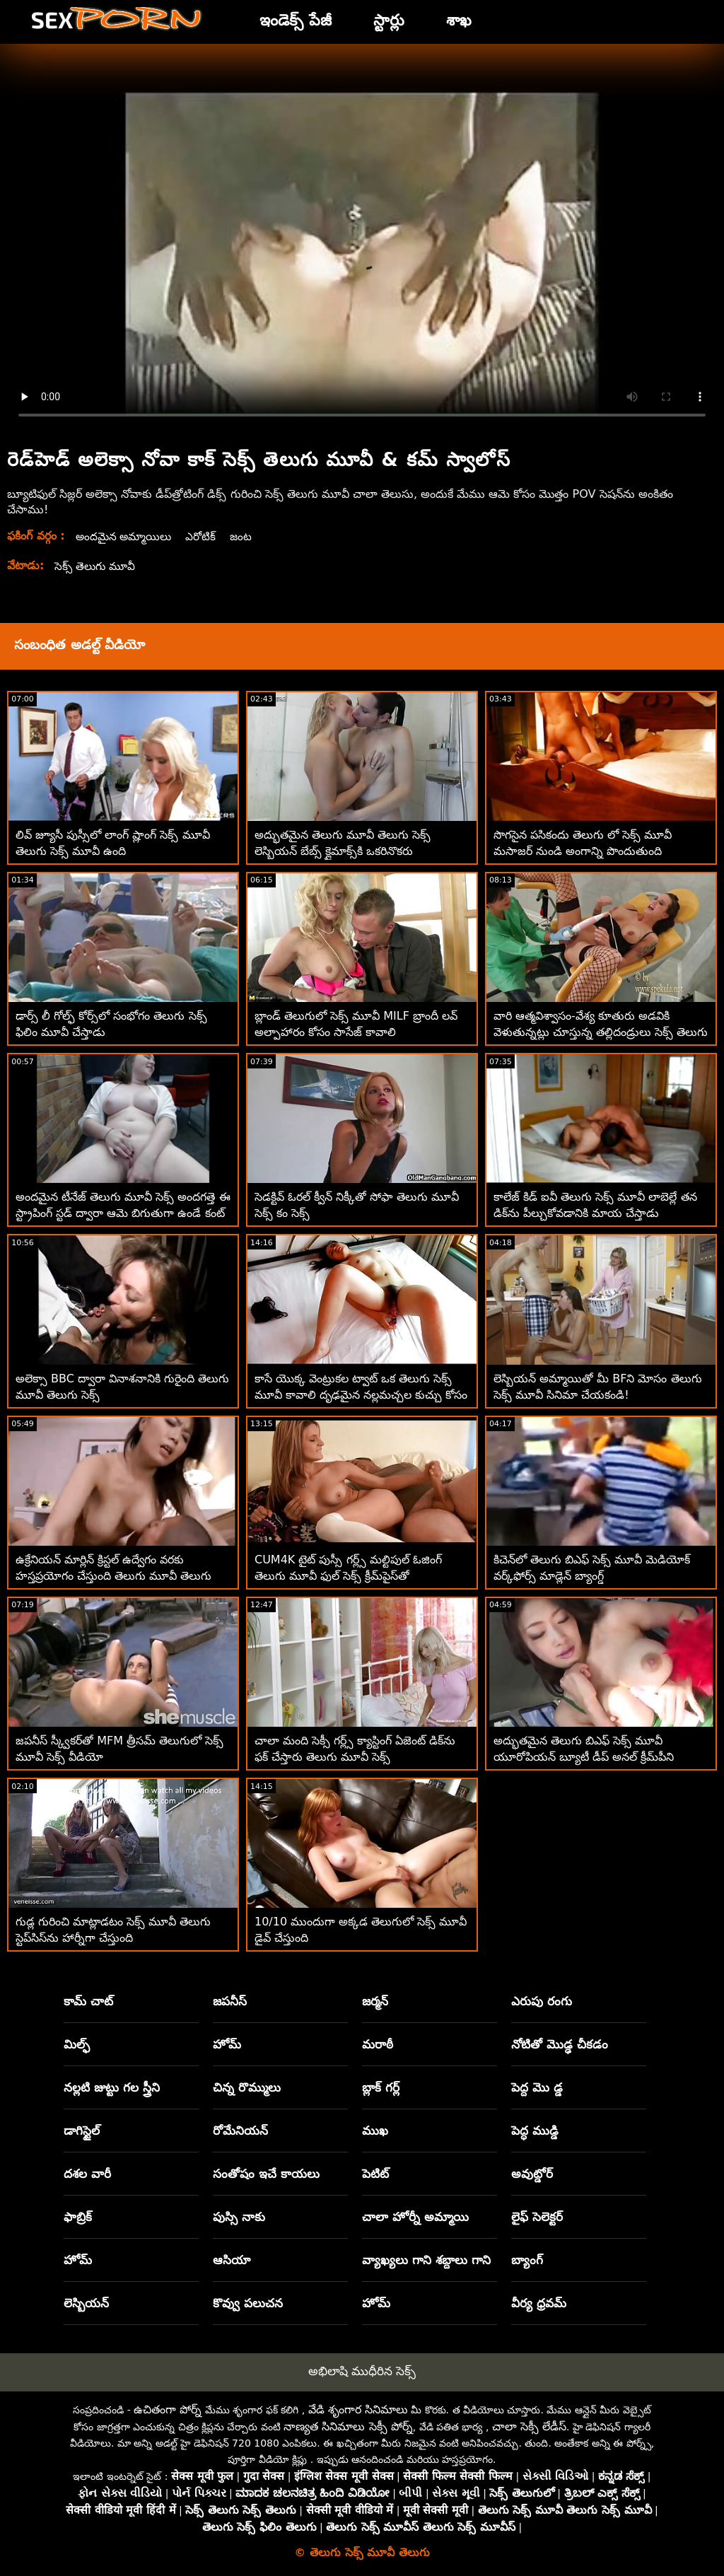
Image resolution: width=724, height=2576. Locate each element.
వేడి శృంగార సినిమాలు (358, 2409)
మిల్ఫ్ (77, 2044)
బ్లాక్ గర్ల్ (380, 2087)
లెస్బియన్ (86, 2303)
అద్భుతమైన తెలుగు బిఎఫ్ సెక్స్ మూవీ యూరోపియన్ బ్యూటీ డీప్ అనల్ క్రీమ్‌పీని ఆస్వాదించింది (584, 1757)
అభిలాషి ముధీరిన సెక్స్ (362, 2371)
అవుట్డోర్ (532, 2174)
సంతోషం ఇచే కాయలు (266, 2174)
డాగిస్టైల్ (82, 2130)
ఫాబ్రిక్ (78, 2217)
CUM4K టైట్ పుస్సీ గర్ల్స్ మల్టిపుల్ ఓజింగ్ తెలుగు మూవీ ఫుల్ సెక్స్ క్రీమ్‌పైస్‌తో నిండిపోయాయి (348, 1576)
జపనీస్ (230, 2001)
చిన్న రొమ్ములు (247, 2087)
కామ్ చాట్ (88, 2001)
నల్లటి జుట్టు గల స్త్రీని (112, 2087)
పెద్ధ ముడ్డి (535, 2130)
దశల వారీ (87, 2174)
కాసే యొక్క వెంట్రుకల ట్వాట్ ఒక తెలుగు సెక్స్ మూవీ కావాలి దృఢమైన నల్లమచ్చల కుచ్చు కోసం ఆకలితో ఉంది (361, 1395)
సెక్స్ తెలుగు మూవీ (96, 566)
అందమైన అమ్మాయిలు (126, 536)
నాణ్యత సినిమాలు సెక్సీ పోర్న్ (348, 2426)
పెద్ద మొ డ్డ (537, 2087)
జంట (246, 536)
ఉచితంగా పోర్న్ (168, 2409)
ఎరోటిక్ (205, 536)
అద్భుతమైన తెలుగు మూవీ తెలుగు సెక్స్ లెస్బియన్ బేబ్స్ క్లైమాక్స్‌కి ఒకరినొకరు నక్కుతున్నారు (343, 851)
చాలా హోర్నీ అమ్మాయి (415, 2217)
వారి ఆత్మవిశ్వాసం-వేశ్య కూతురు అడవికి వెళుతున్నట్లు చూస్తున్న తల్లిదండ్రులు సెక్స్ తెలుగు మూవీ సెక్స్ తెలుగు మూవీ (601, 1032)
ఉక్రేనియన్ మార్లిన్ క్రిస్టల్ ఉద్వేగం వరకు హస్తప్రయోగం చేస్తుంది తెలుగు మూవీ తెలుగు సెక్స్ (113, 1576)
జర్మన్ (375, 2001)
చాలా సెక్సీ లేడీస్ (529, 2426)
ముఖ (375, 2130)
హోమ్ (227, 2044)
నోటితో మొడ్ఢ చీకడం (559, 2044)
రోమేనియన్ (240, 2130)
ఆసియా (231, 2260)
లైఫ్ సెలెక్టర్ (537, 2217)
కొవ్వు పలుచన (248, 2303)
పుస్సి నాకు (239, 2217)
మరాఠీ (377, 2044)
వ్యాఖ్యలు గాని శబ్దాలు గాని (426, 2260)
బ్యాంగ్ (527, 2260)
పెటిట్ (375, 2174)
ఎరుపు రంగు (541, 2001)
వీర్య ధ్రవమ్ (538, 2303)
